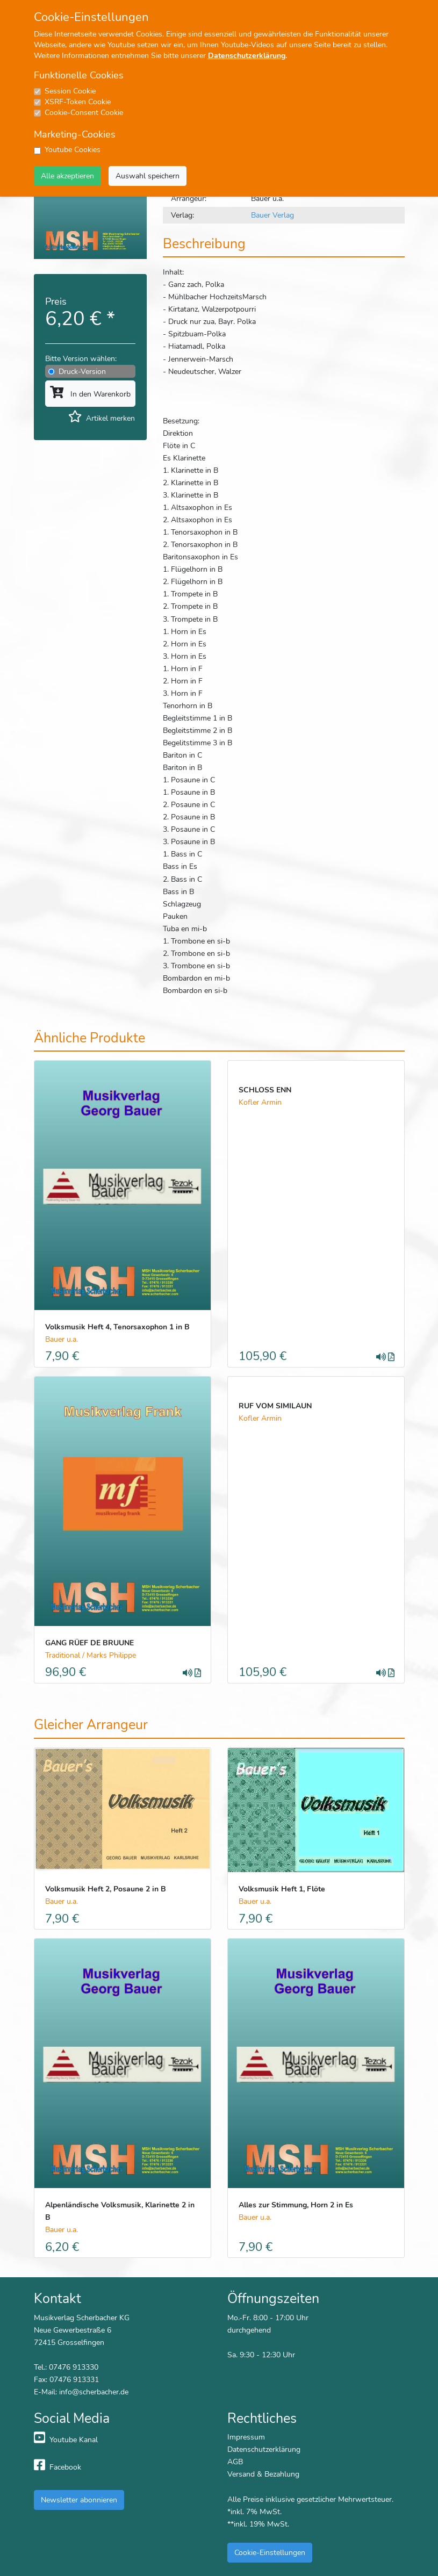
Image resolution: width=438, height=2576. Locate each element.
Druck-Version (82, 371)
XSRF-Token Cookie (78, 102)
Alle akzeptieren (67, 175)
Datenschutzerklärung (246, 56)
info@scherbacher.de (93, 2391)
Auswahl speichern (147, 175)
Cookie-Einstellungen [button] (269, 2552)
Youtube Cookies (72, 150)
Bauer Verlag (272, 215)
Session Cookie (70, 91)
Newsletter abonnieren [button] (79, 2499)
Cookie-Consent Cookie (84, 112)
